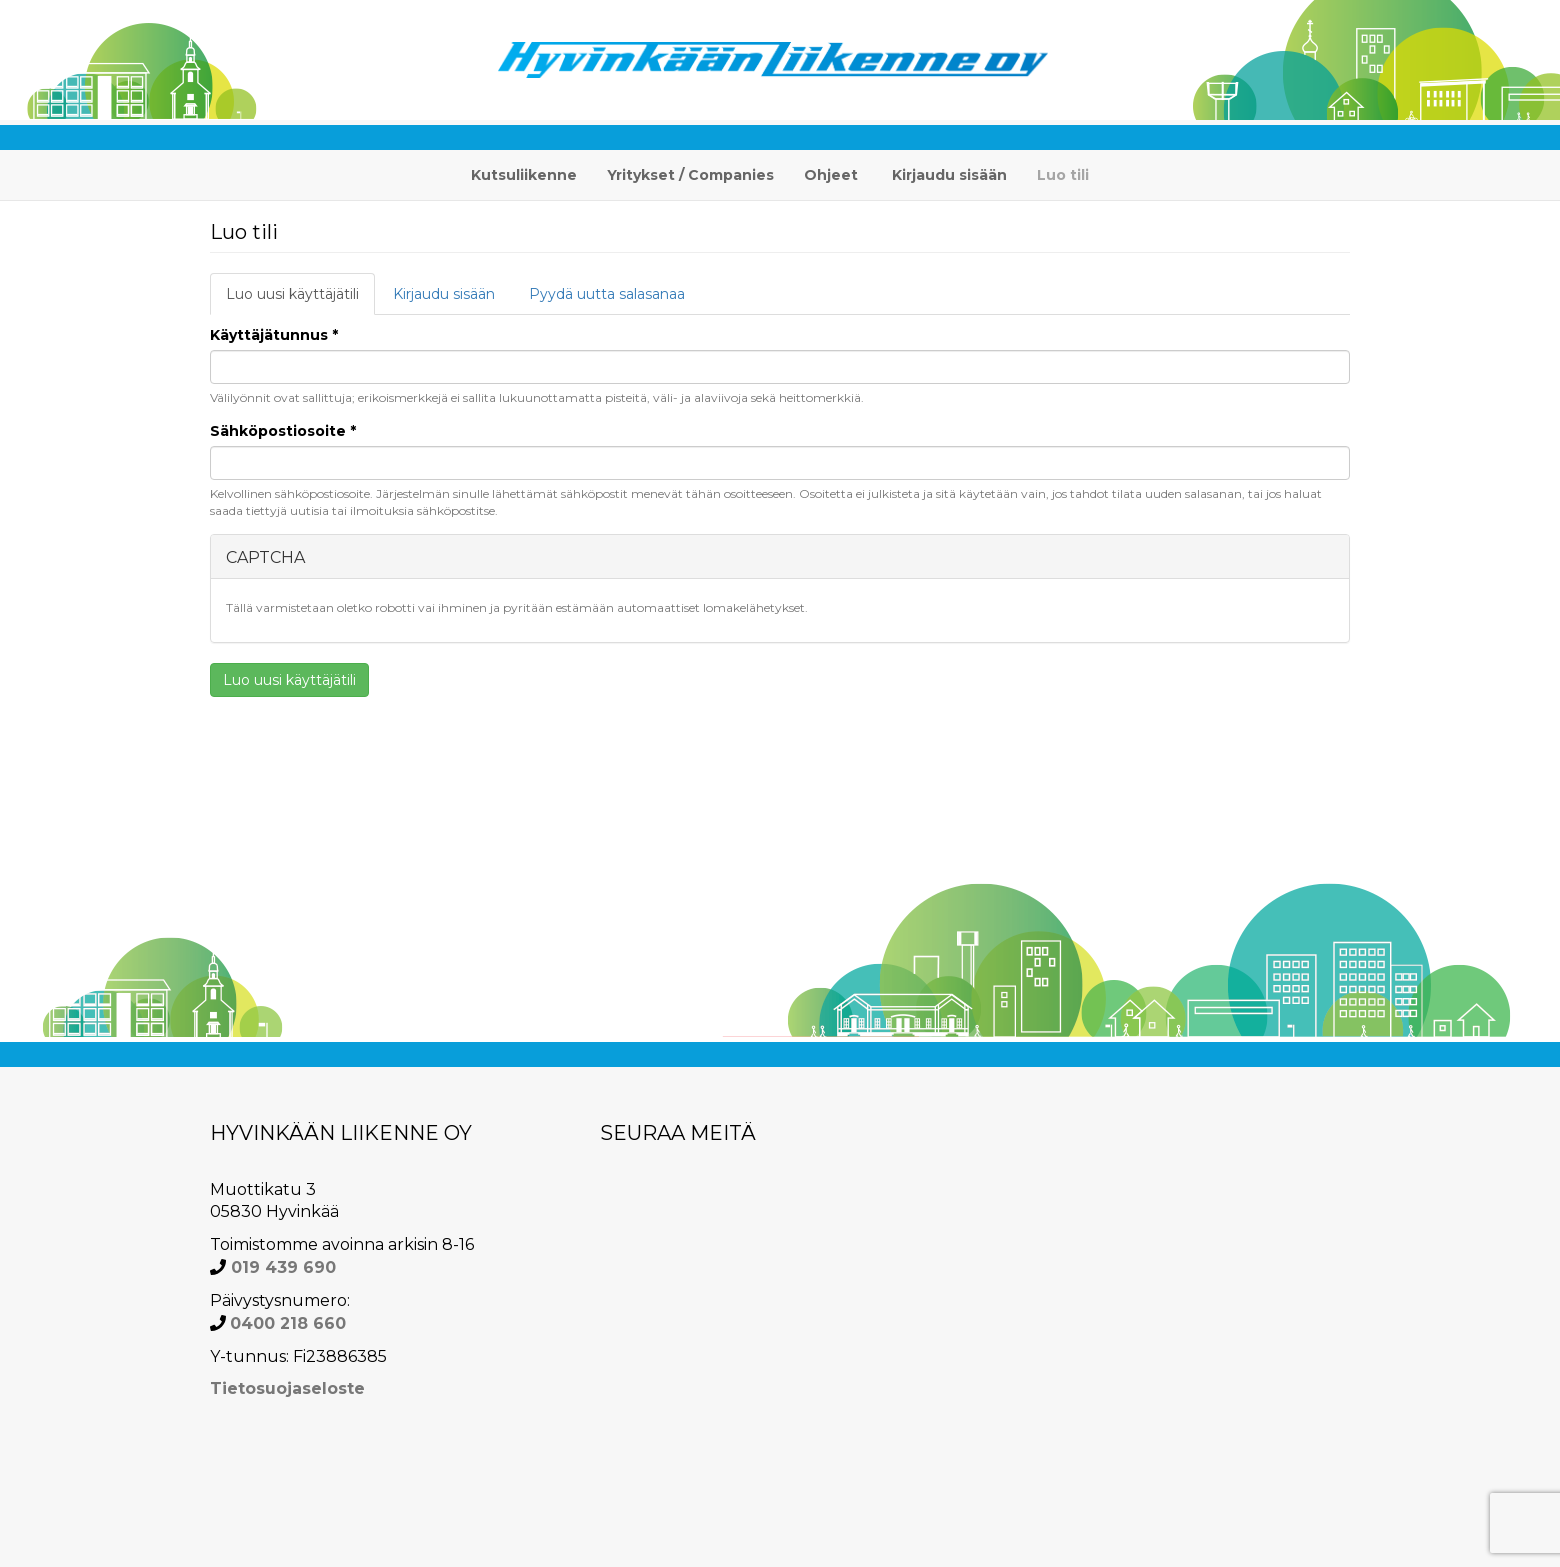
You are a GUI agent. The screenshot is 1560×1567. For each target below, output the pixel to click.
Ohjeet (831, 175)
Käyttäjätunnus (274, 335)
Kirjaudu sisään (949, 175)
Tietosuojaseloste (287, 1388)
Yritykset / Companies (690, 175)
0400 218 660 (288, 1323)
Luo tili (1063, 175)
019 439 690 (281, 1267)
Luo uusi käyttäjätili (300, 299)
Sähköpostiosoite (283, 431)
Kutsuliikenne (524, 175)
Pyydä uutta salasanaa (607, 294)
